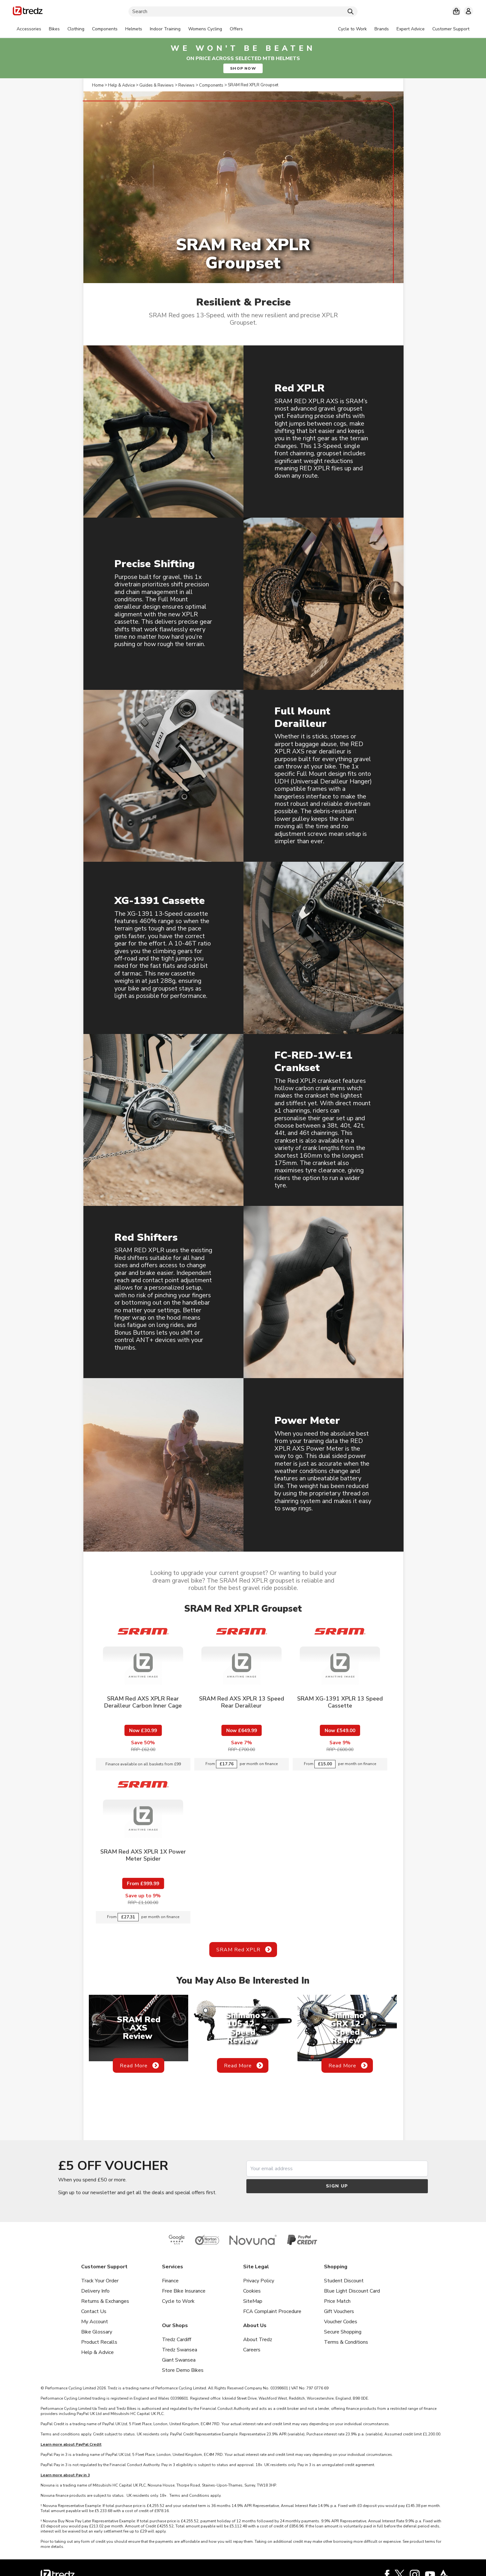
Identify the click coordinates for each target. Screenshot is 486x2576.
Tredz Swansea (179, 2349)
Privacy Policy (258, 2280)
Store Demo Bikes (183, 2370)
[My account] (468, 11)
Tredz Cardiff (176, 2339)
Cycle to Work (178, 2301)
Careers (251, 2349)
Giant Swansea (179, 2360)
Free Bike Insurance (183, 2290)
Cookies (252, 2290)
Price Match (337, 2301)
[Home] (27, 12)
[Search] (243, 11)
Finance (170, 2280)
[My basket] (456, 11)
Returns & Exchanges (105, 2301)
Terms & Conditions (346, 2342)
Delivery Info (95, 2290)
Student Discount (344, 2280)
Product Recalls (99, 2342)
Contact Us (93, 2311)
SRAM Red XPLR (238, 1949)
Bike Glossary (96, 2331)
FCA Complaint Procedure (272, 2311)
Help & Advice (97, 2352)
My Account (94, 2321)
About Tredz (257, 2339)
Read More (134, 2065)
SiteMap (252, 2301)
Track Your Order (100, 2280)
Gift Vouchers (339, 2311)
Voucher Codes (340, 2321)
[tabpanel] (129, 29)
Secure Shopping (342, 2331)
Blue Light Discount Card (352, 2290)
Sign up (337, 2186)
